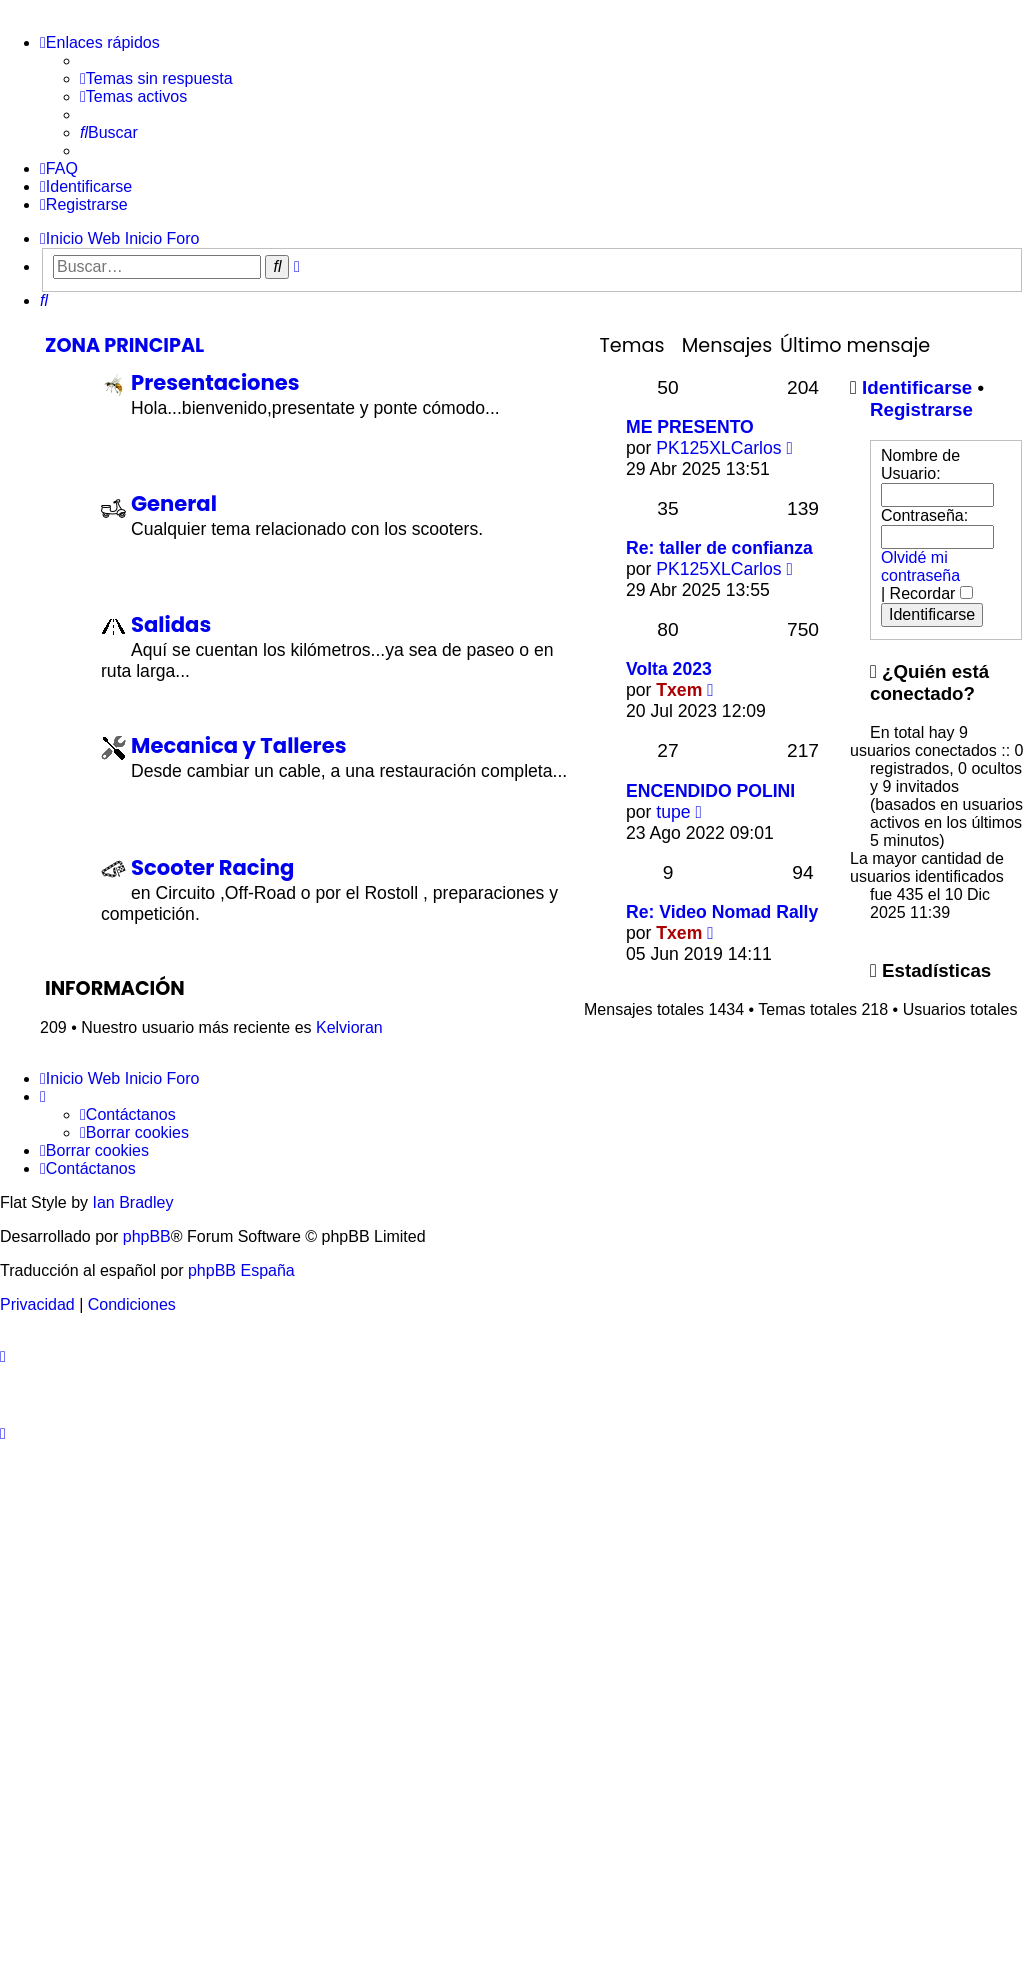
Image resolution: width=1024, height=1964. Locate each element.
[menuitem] (156, 79)
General (174, 503)
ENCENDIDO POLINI (710, 791)
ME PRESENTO (690, 427)
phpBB (147, 1236)
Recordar (931, 593)
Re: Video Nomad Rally (722, 912)
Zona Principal (124, 345)
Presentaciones (215, 382)
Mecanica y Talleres (238, 745)
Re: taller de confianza (719, 548)
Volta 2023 (669, 669)
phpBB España (241, 1270)
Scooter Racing (212, 867)
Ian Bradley (132, 1202)
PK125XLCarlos (718, 448)
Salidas (171, 624)
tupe (673, 812)
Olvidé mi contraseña (920, 566)
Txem (679, 690)
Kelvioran (349, 1027)
